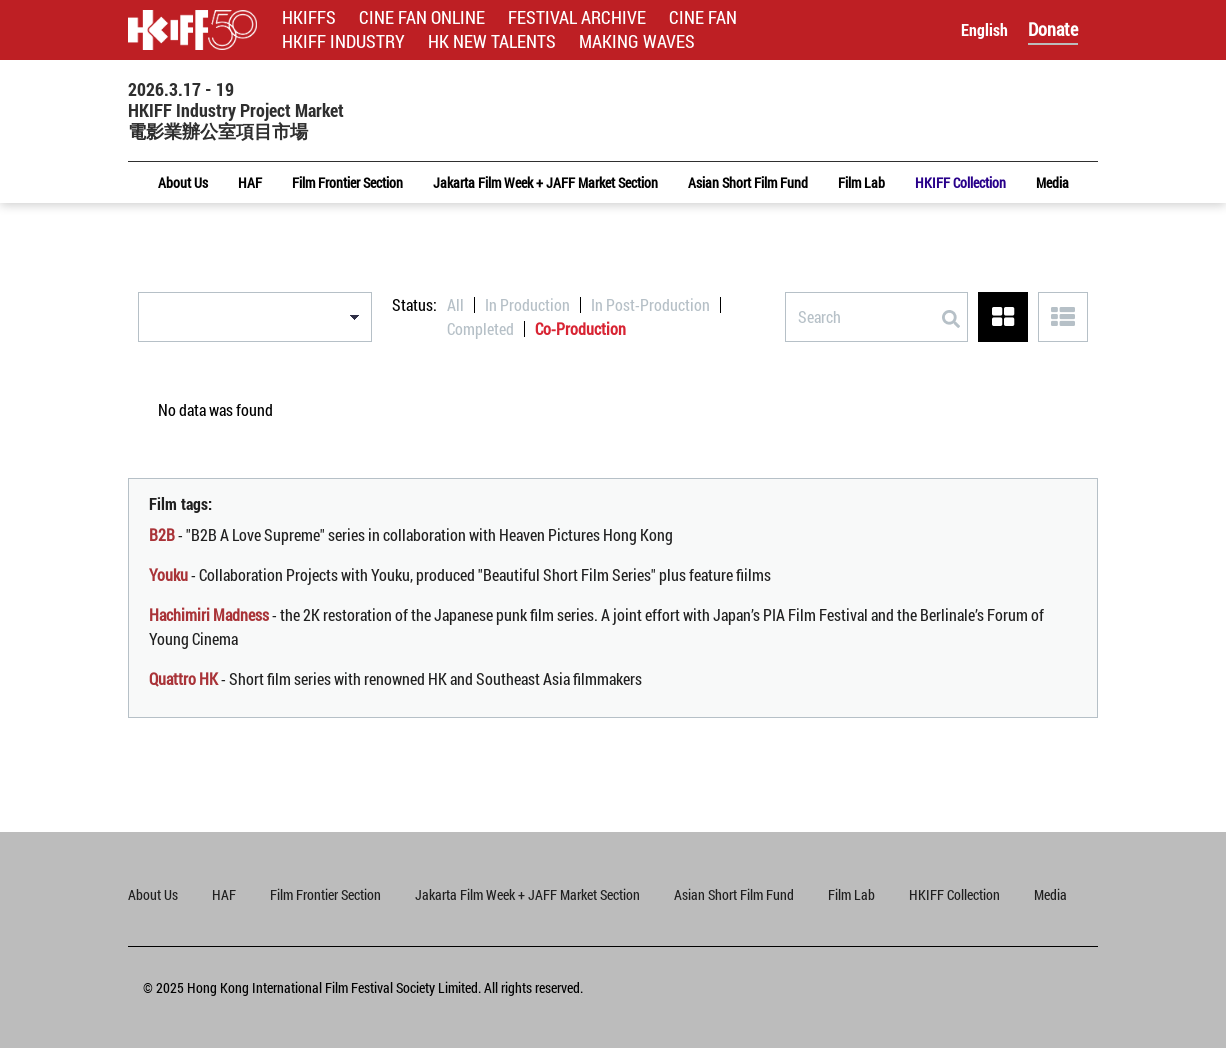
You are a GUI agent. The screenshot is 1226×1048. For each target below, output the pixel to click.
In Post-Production (650, 304)
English (984, 29)
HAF (224, 894)
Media (1050, 894)
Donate (1053, 29)
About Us (153, 894)
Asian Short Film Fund (734, 894)
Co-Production (580, 328)
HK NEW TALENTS (492, 41)
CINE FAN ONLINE (422, 17)
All (455, 304)
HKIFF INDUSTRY (343, 41)
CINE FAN (703, 17)
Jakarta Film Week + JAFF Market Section (527, 894)
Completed (480, 328)
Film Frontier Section (325, 894)
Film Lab (851, 894)
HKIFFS (309, 17)
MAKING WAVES (637, 41)
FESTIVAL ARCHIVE (577, 17)
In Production (527, 304)
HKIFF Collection (954, 894)
